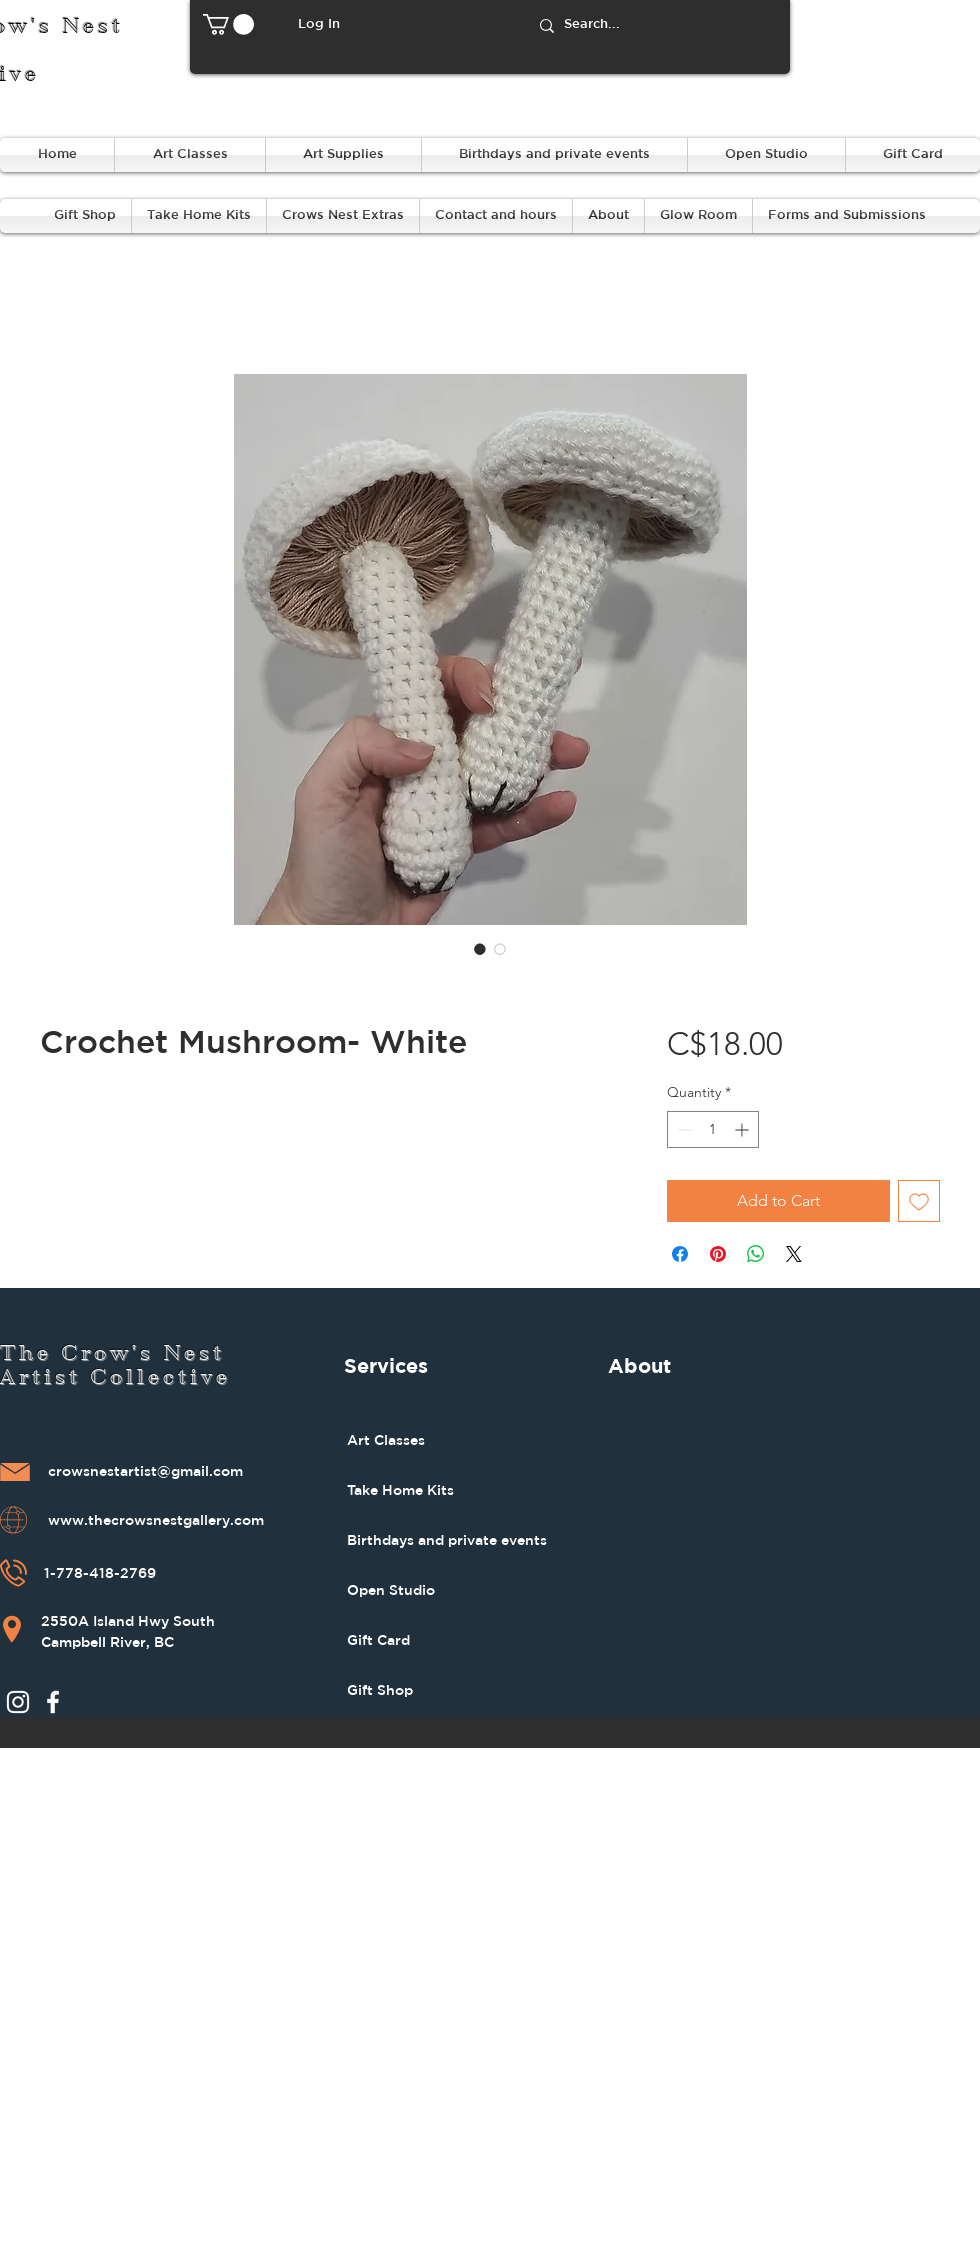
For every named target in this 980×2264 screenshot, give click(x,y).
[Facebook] (53, 1702)
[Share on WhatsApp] (756, 1254)
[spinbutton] (713, 1129)
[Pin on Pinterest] (718, 1254)
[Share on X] (794, 1254)
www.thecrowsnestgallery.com (156, 1521)
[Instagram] (18, 1702)
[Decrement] (682, 1129)
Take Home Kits (400, 1490)
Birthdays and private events (447, 1540)
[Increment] (743, 1129)
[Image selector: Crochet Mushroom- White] (480, 949)
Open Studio (391, 1590)
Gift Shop (380, 1690)
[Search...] (656, 25)
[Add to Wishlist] (919, 1201)
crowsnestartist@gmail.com (145, 1472)
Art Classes (386, 1440)
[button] (228, 24)
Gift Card (378, 1640)
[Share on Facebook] (680, 1254)
